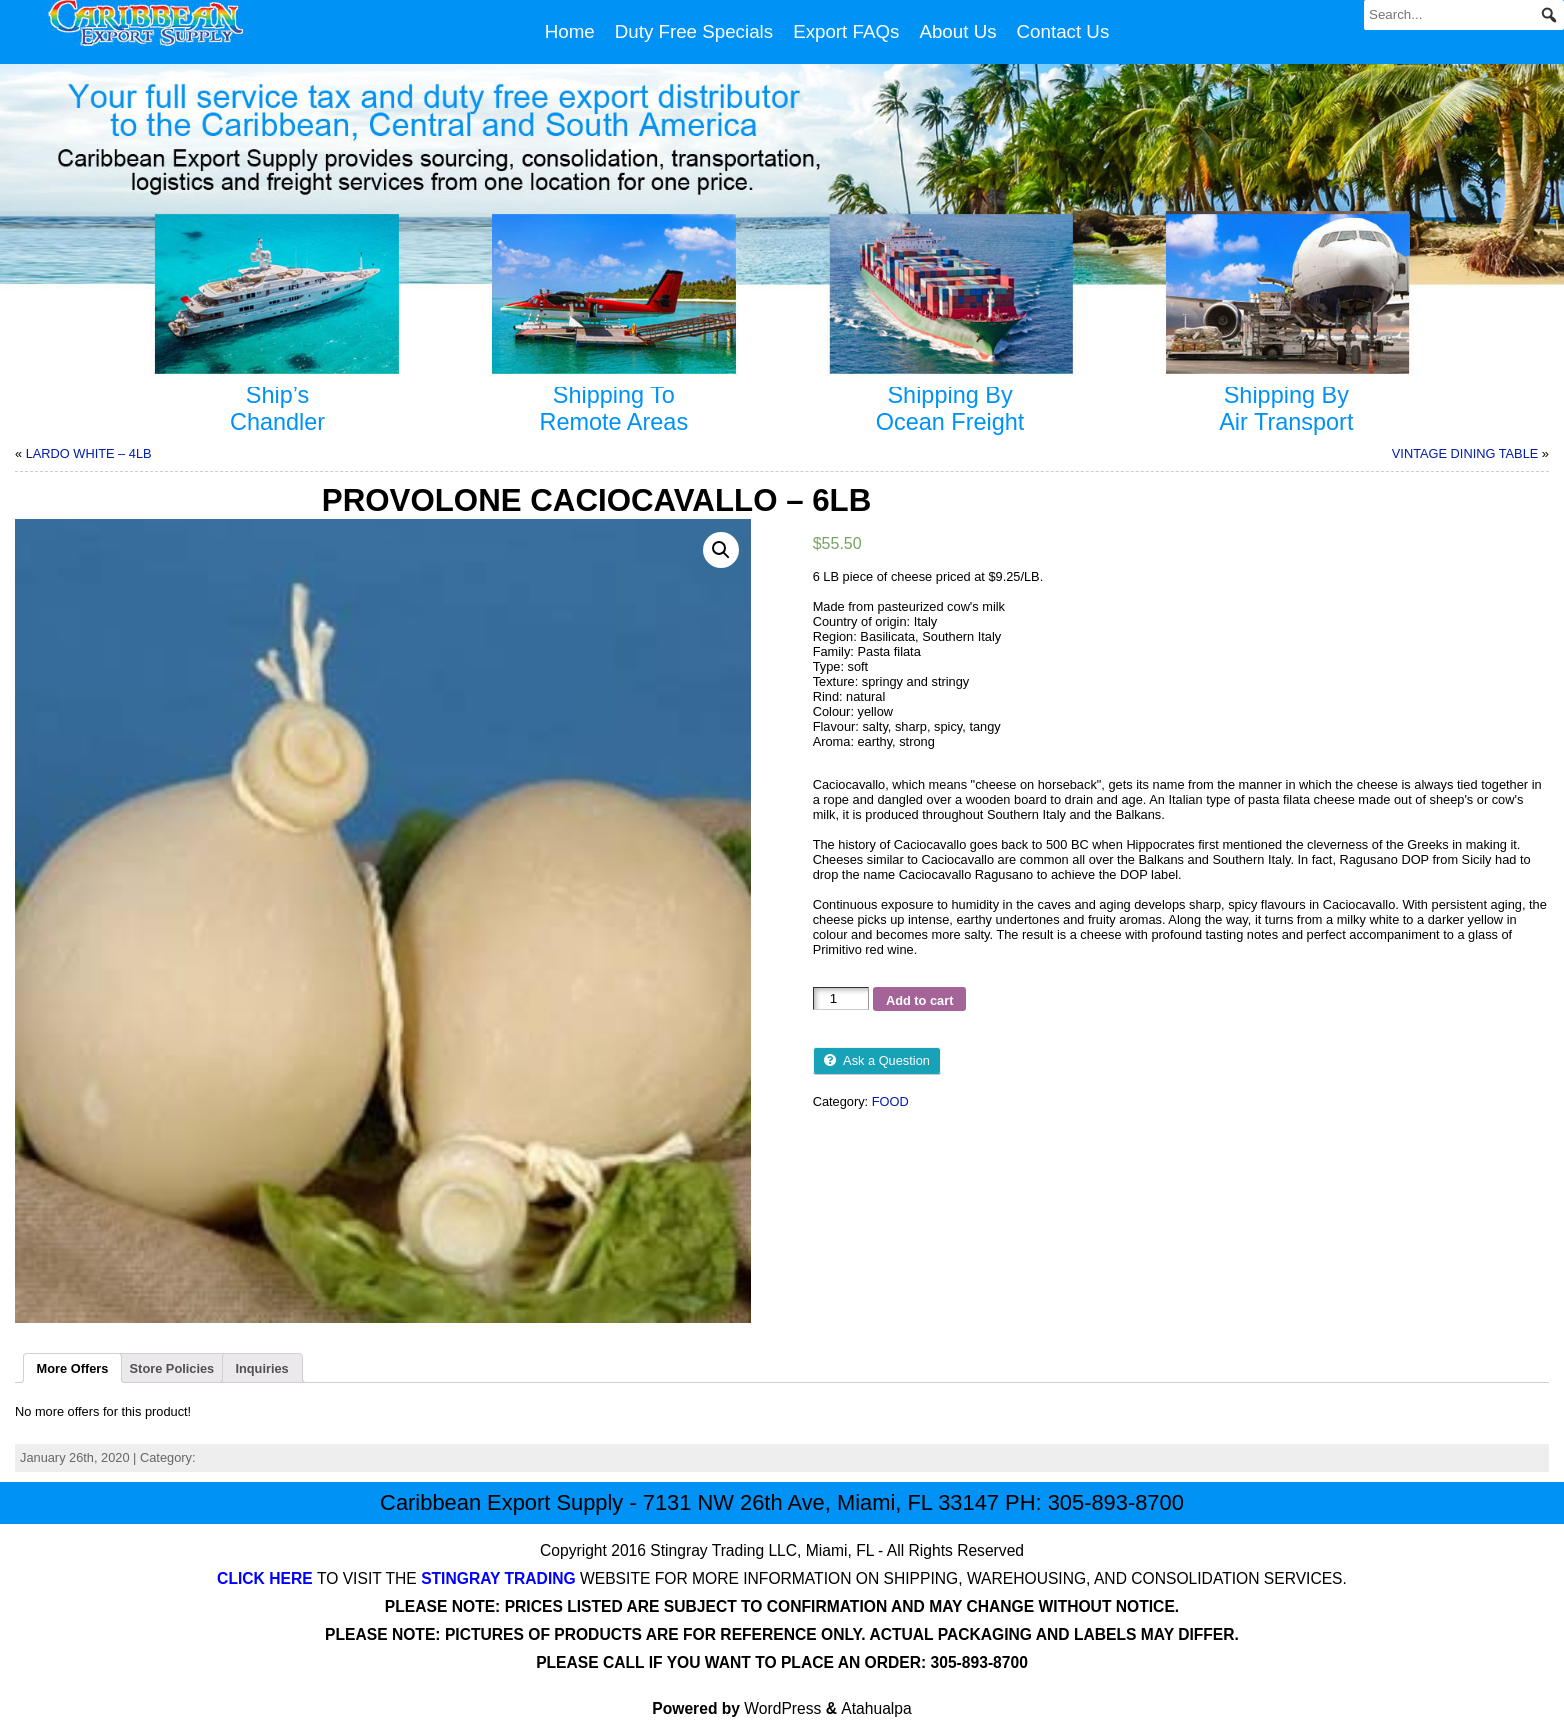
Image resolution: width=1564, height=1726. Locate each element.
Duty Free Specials (694, 31)
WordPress (782, 1708)
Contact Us (1063, 31)
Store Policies (172, 1368)
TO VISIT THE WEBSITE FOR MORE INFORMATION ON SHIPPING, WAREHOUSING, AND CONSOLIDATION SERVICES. (782, 1578)
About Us (957, 31)
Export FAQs (846, 31)
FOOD (890, 1101)
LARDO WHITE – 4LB (89, 453)
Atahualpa (876, 1708)
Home (570, 31)
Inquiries (261, 1368)
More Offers (73, 1368)
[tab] (72, 1368)
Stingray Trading (707, 1550)
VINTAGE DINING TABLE (1465, 453)
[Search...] (1464, 15)
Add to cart (920, 1000)
